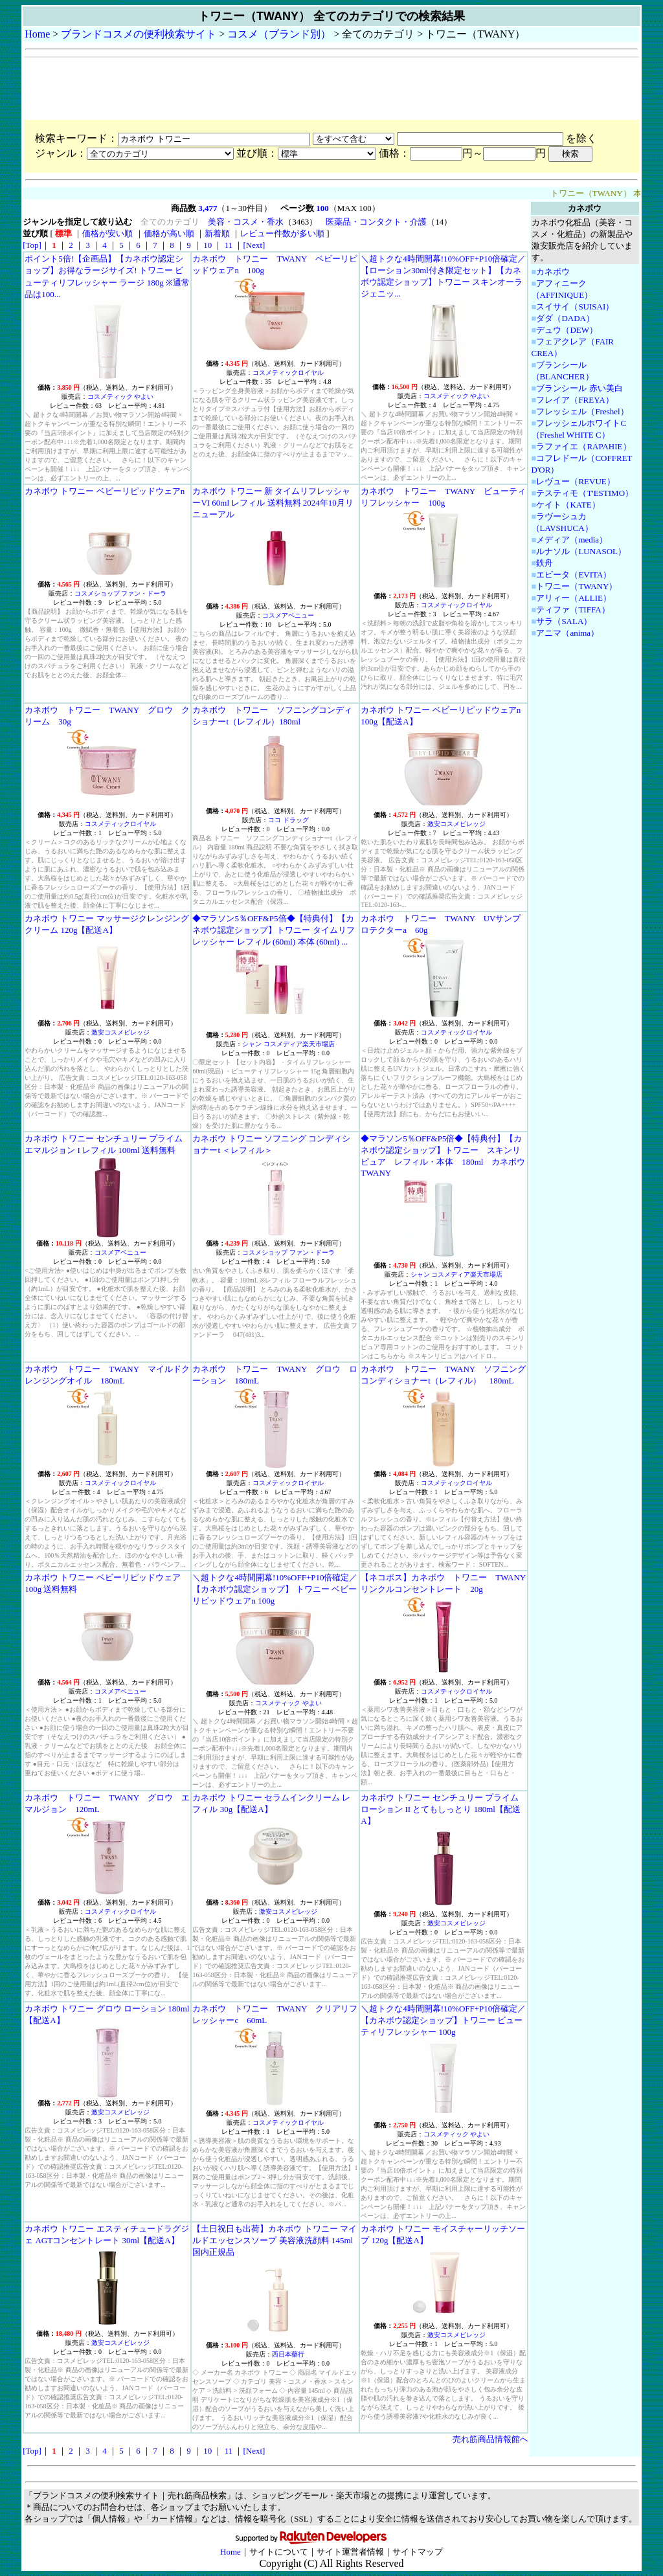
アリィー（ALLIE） (573, 598)
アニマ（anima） (567, 633)
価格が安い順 (107, 233)
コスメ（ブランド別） (279, 33)
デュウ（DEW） (567, 330)
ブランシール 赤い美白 (579, 388)
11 (228, 245)
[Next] (254, 245)
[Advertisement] (260, 89)
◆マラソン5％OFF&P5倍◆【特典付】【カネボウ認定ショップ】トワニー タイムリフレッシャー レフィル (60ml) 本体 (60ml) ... (273, 929)
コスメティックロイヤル (288, 372)
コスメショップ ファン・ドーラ (120, 593)
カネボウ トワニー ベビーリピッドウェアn (105, 491)
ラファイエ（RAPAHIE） (583, 446)
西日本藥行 (288, 2354)
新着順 (217, 233)
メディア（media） (571, 539)
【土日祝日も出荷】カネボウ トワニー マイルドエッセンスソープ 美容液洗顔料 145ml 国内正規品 (274, 2240)
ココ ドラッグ (288, 819)
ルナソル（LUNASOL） (581, 551)
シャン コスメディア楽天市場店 (288, 1043)
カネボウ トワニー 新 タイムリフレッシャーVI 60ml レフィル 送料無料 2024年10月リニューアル (272, 502)
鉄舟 (544, 563)
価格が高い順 (169, 233)
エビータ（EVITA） (573, 574)
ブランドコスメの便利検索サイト (138, 33)
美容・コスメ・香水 (246, 222)
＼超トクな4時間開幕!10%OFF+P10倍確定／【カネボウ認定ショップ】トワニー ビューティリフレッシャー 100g (443, 2020)
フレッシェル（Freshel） (582, 411)
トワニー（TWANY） (576, 586)
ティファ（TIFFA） (572, 609)
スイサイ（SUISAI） (575, 306)
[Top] (32, 245)
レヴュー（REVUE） (575, 481)
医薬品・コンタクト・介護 (376, 222)
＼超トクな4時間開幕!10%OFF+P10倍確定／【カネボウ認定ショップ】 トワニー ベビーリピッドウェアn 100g (274, 1589)
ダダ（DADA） (565, 318)
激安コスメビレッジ (456, 823)
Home (37, 33)
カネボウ (553, 271)
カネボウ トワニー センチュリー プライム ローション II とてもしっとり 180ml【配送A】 (441, 1809)
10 (207, 245)
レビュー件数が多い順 (282, 233)
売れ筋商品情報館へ (490, 2439)
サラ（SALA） (564, 621)
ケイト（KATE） (568, 505)
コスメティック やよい (120, 396)
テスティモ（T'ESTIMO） (584, 493)
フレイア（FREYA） (574, 400)
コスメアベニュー (288, 615)
